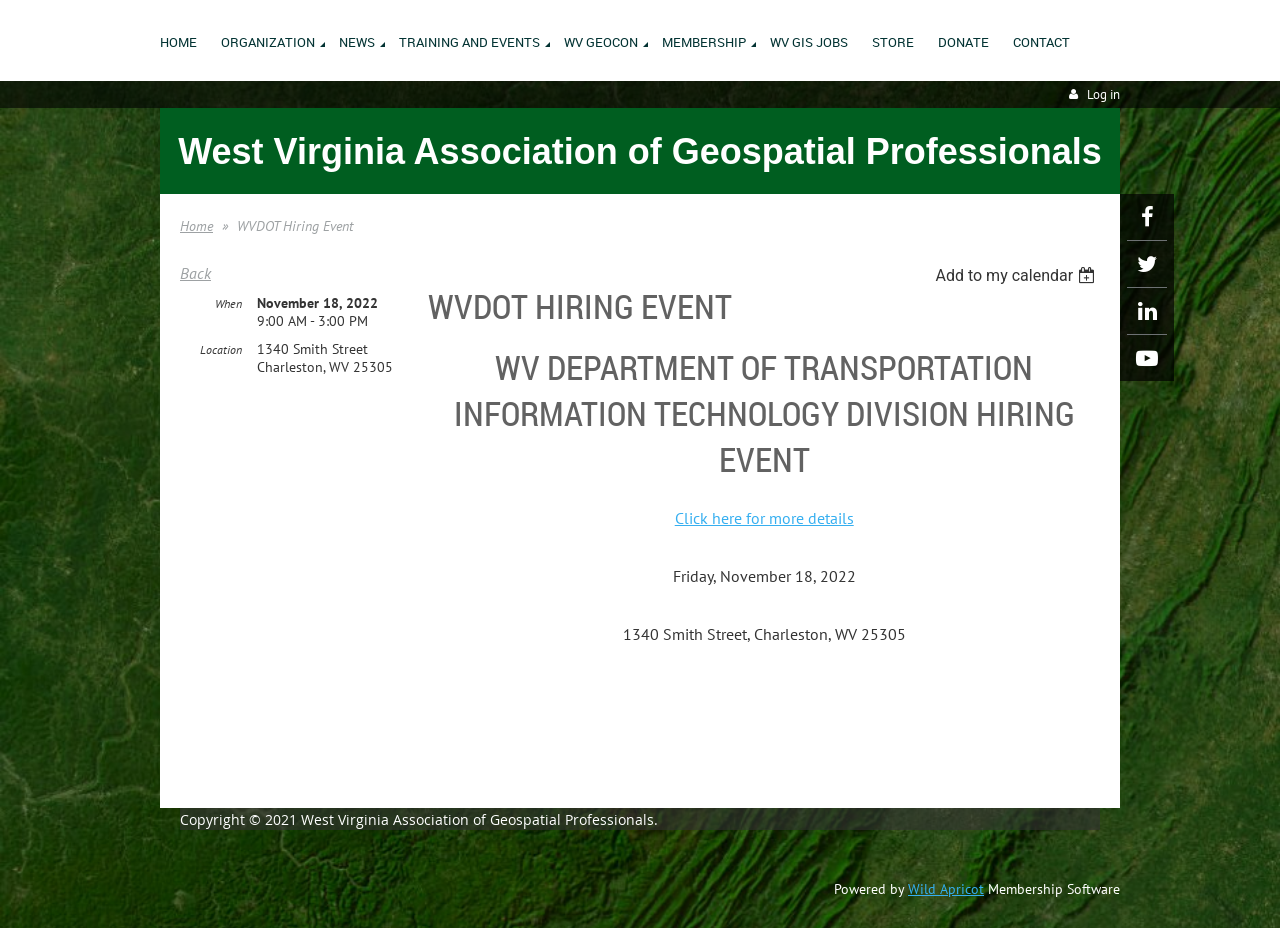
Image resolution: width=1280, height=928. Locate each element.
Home (196, 226)
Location (221, 349)
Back (195, 273)
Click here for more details (764, 518)
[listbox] (1017, 275)
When (228, 303)
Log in (1103, 94)
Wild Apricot (946, 889)
